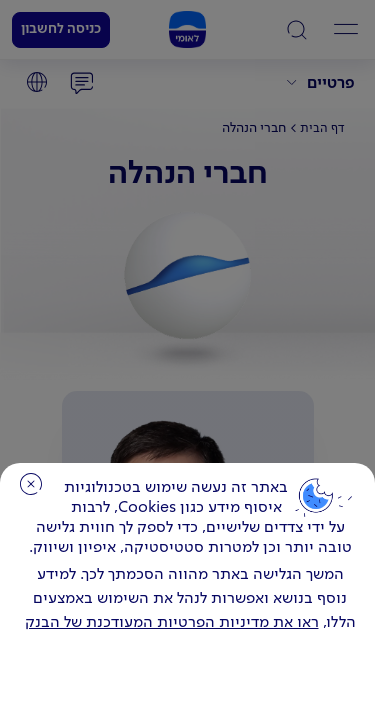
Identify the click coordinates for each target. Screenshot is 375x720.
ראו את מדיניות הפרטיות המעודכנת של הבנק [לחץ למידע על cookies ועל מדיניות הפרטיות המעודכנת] (172, 623)
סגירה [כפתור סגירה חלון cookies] (31, 484)
